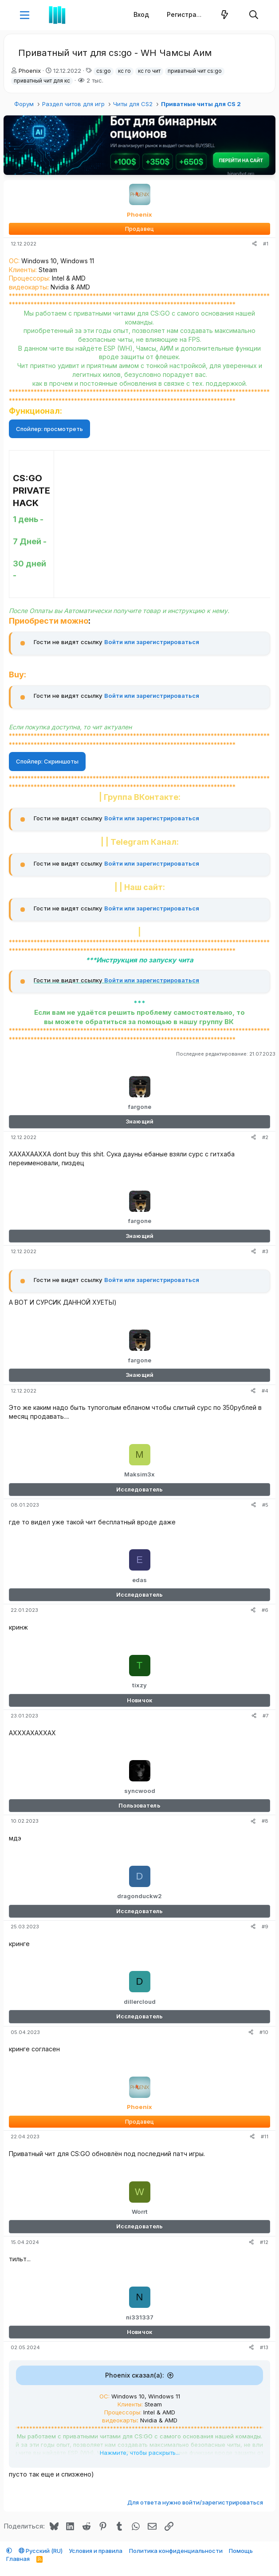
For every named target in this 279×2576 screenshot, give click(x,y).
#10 (263, 2032)
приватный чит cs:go (195, 70)
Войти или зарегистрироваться (151, 641)
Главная (18, 2558)
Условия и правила (95, 2550)
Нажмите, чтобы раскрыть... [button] (140, 2452)
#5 (265, 1505)
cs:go (103, 70)
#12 (264, 2242)
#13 (264, 2347)
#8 (265, 1821)
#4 (265, 1391)
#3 (265, 1251)
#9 (265, 1926)
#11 (264, 2136)
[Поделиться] (254, 244)
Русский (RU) (41, 2550)
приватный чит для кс (42, 80)
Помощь (241, 2550)
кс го (124, 70)
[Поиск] (254, 15)
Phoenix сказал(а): (134, 2375)
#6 (265, 1610)
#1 (265, 244)
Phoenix (30, 70)
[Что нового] (225, 15)
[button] (24, 15)
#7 (265, 1716)
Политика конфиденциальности (176, 2550)
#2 (265, 1137)
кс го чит (149, 70)
